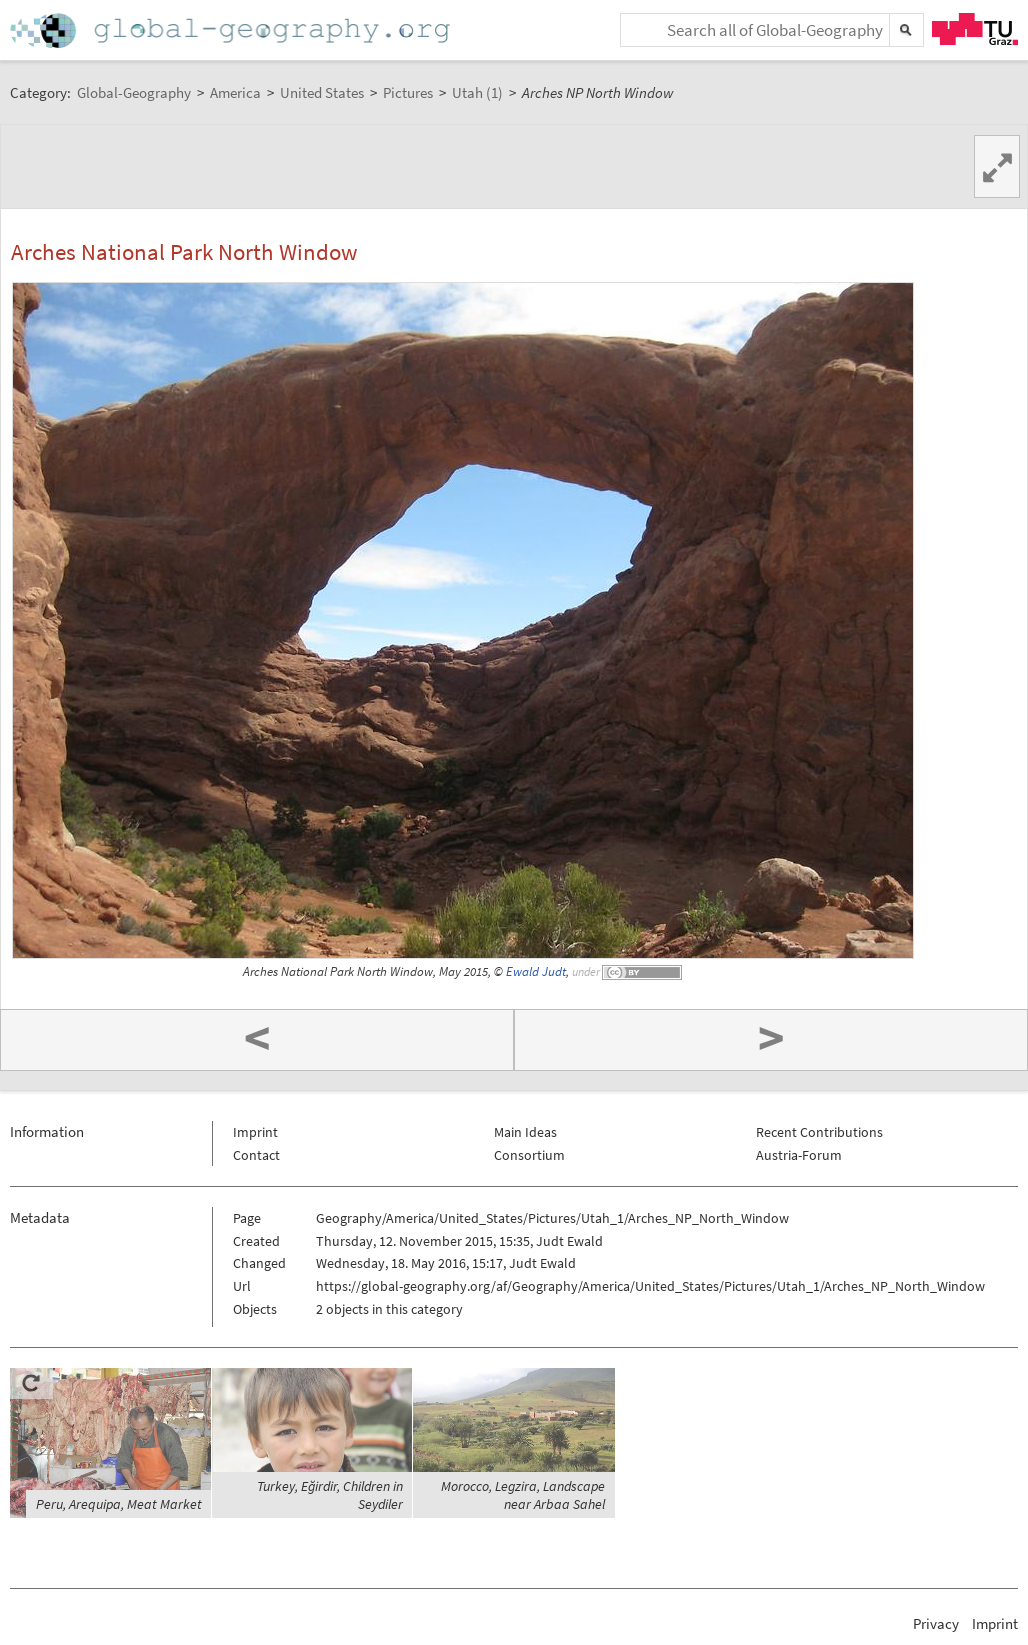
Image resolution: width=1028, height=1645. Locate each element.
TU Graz (975, 29)
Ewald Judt (536, 971)
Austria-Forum (799, 1155)
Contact (256, 1155)
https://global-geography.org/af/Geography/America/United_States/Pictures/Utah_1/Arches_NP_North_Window (650, 1286)
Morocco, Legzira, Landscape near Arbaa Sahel (523, 1495)
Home (232, 30)
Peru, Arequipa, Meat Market (119, 1504)
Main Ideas (525, 1132)
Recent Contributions (819, 1132)
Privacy (936, 1623)
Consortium (529, 1155)
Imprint (255, 1132)
